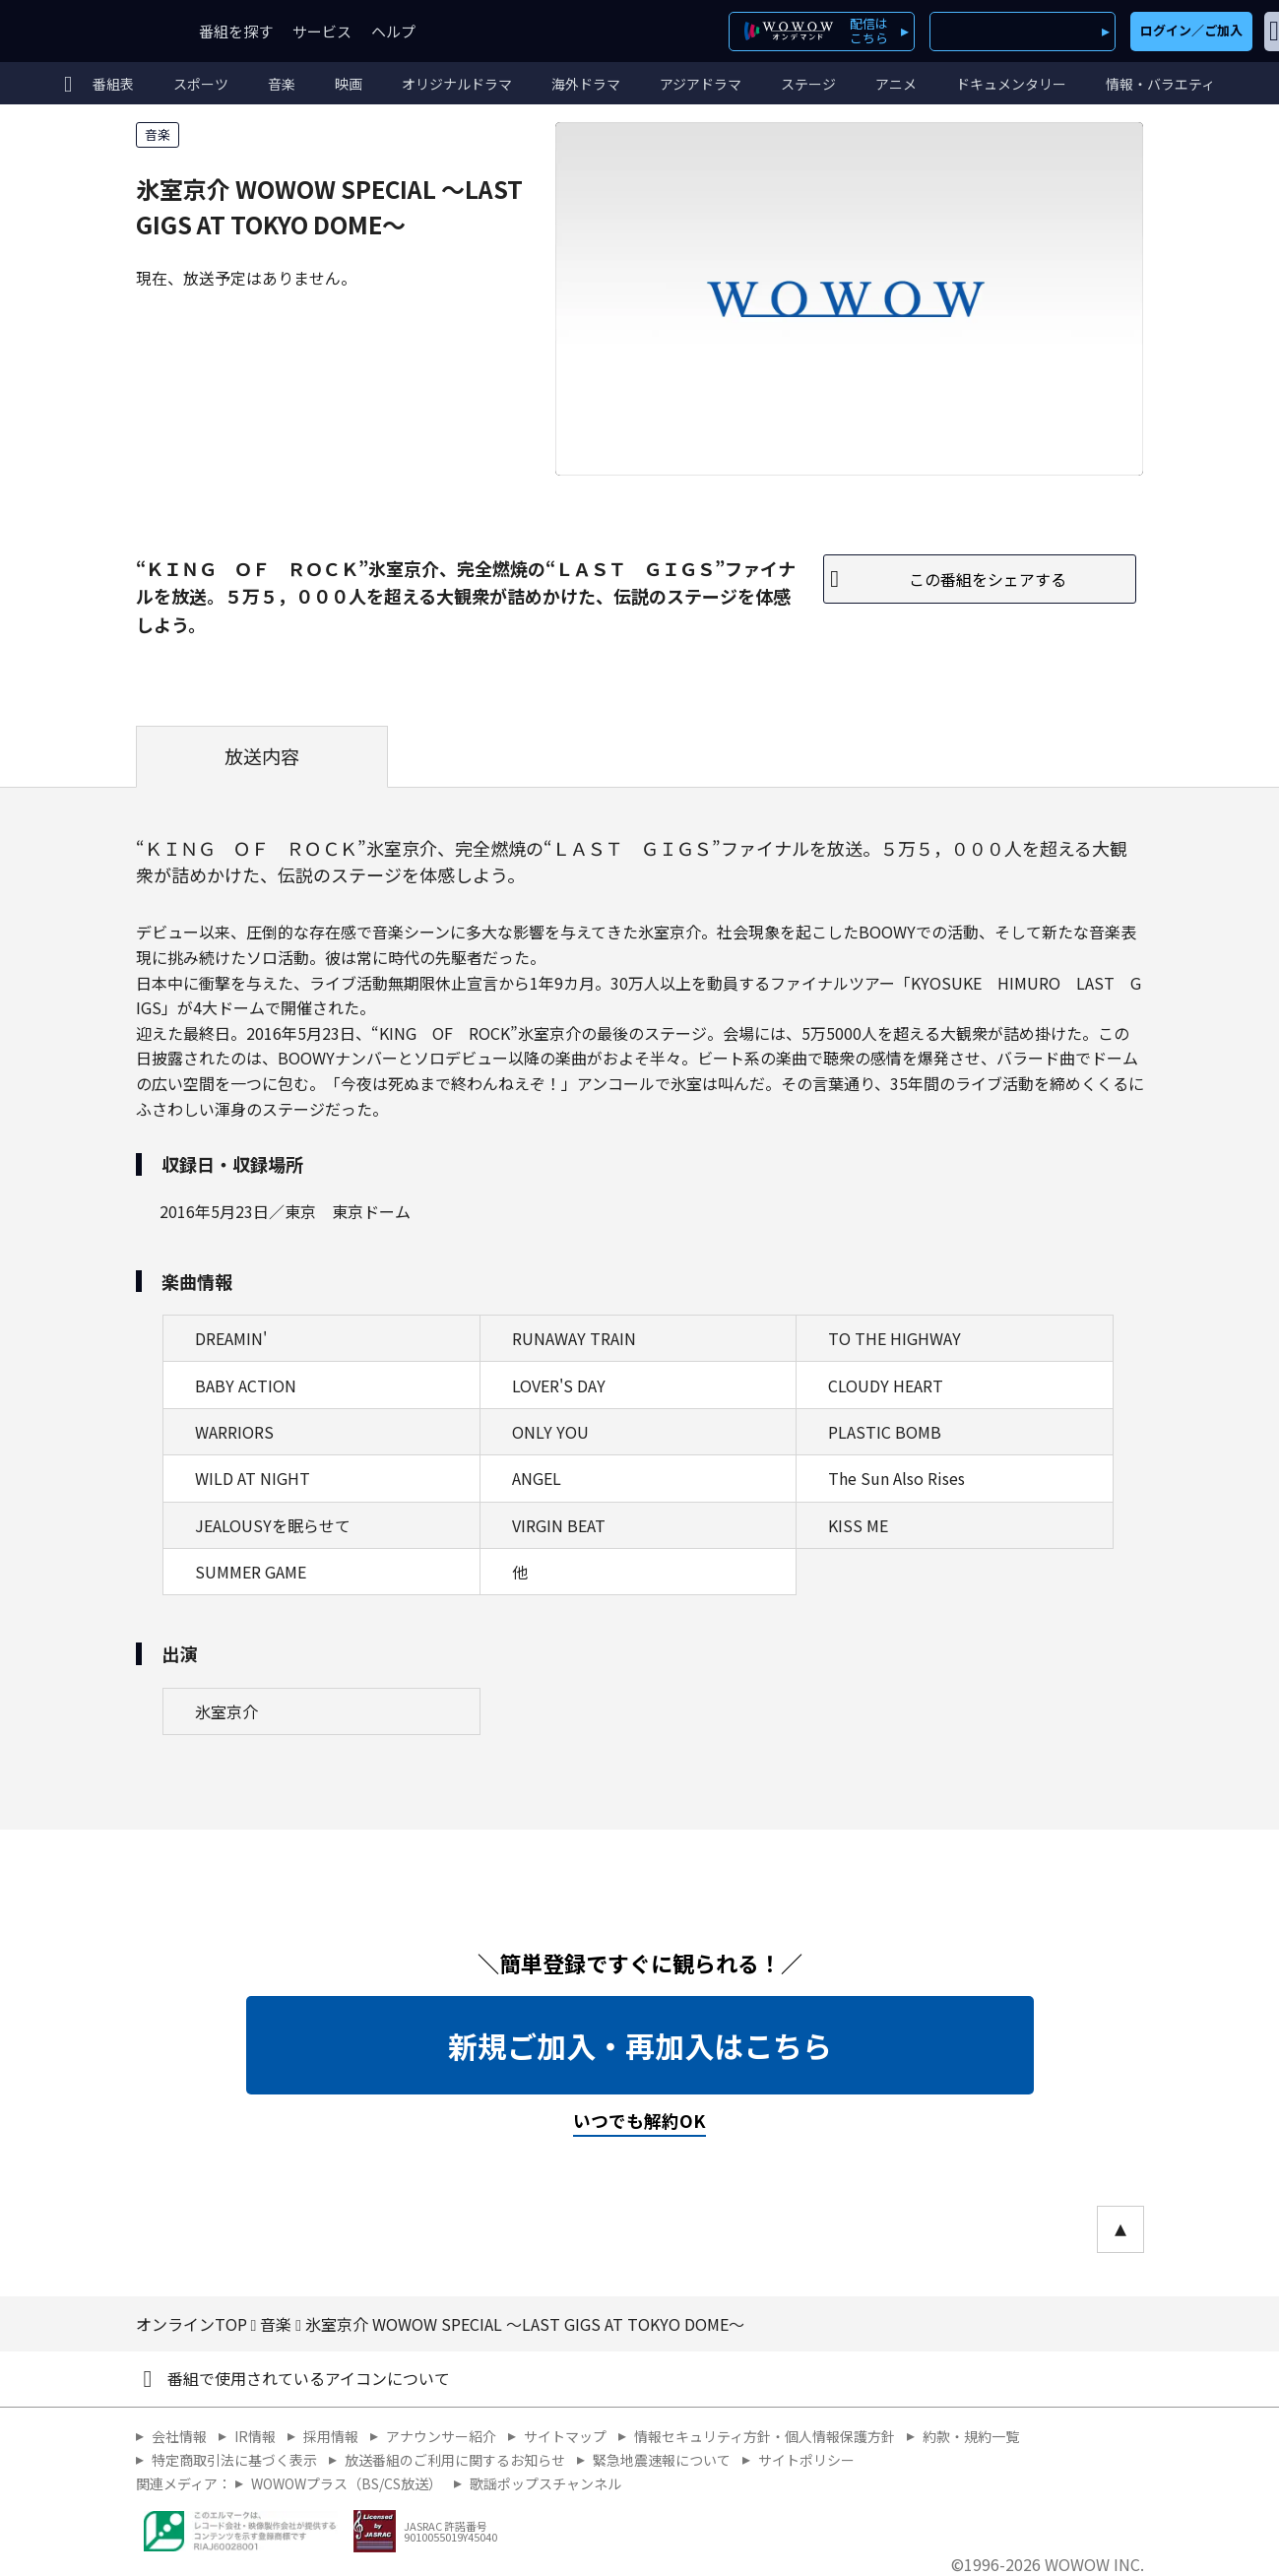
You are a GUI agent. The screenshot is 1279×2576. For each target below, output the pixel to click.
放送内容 (261, 756)
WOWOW (87, 31)
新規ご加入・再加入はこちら (640, 2045)
